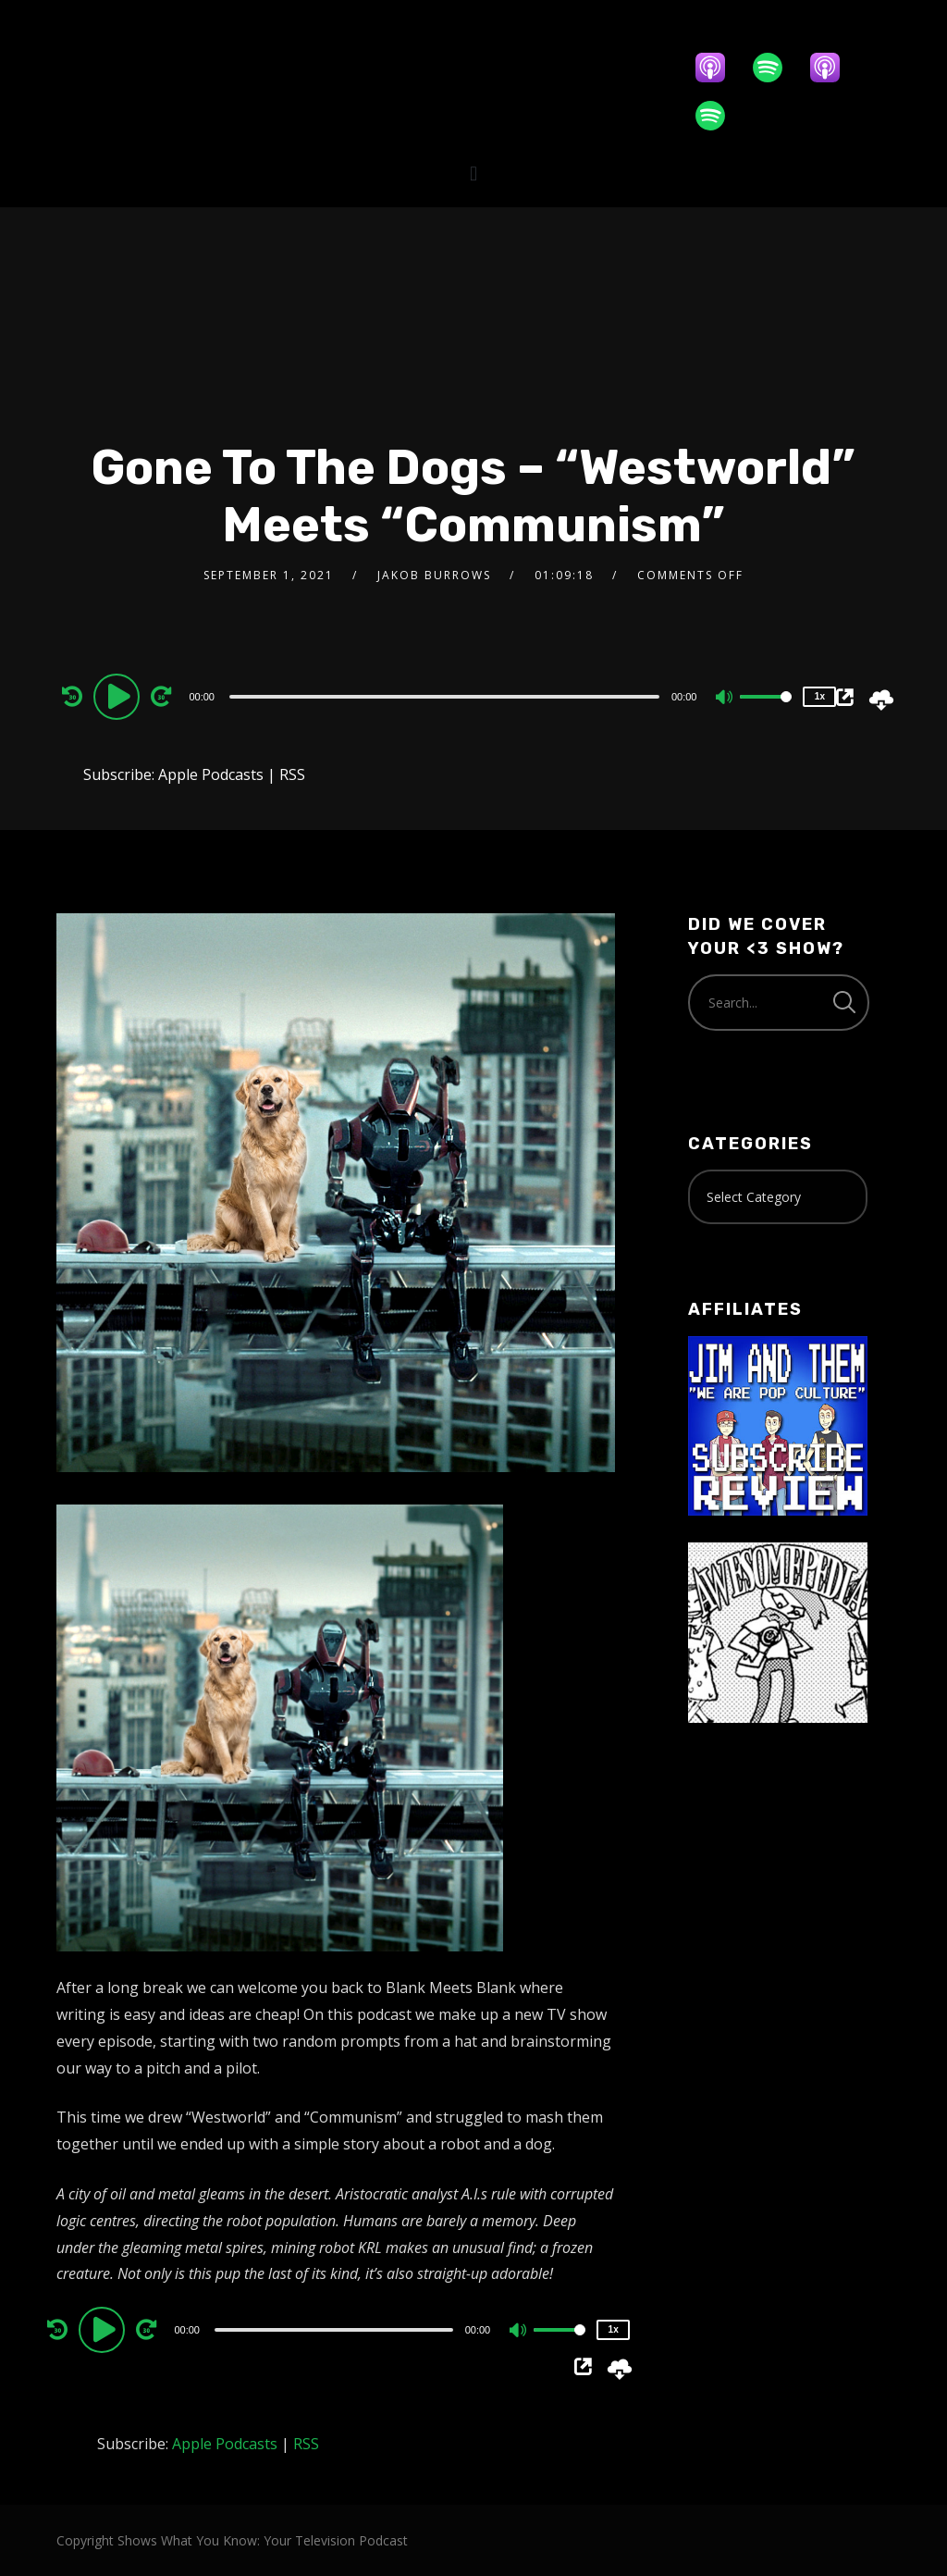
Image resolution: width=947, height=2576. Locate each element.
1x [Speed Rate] (820, 696)
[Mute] (725, 698)
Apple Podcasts (211, 774)
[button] (473, 173)
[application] (446, 695)
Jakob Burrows (434, 575)
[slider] (444, 697)
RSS (292, 774)
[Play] (119, 695)
